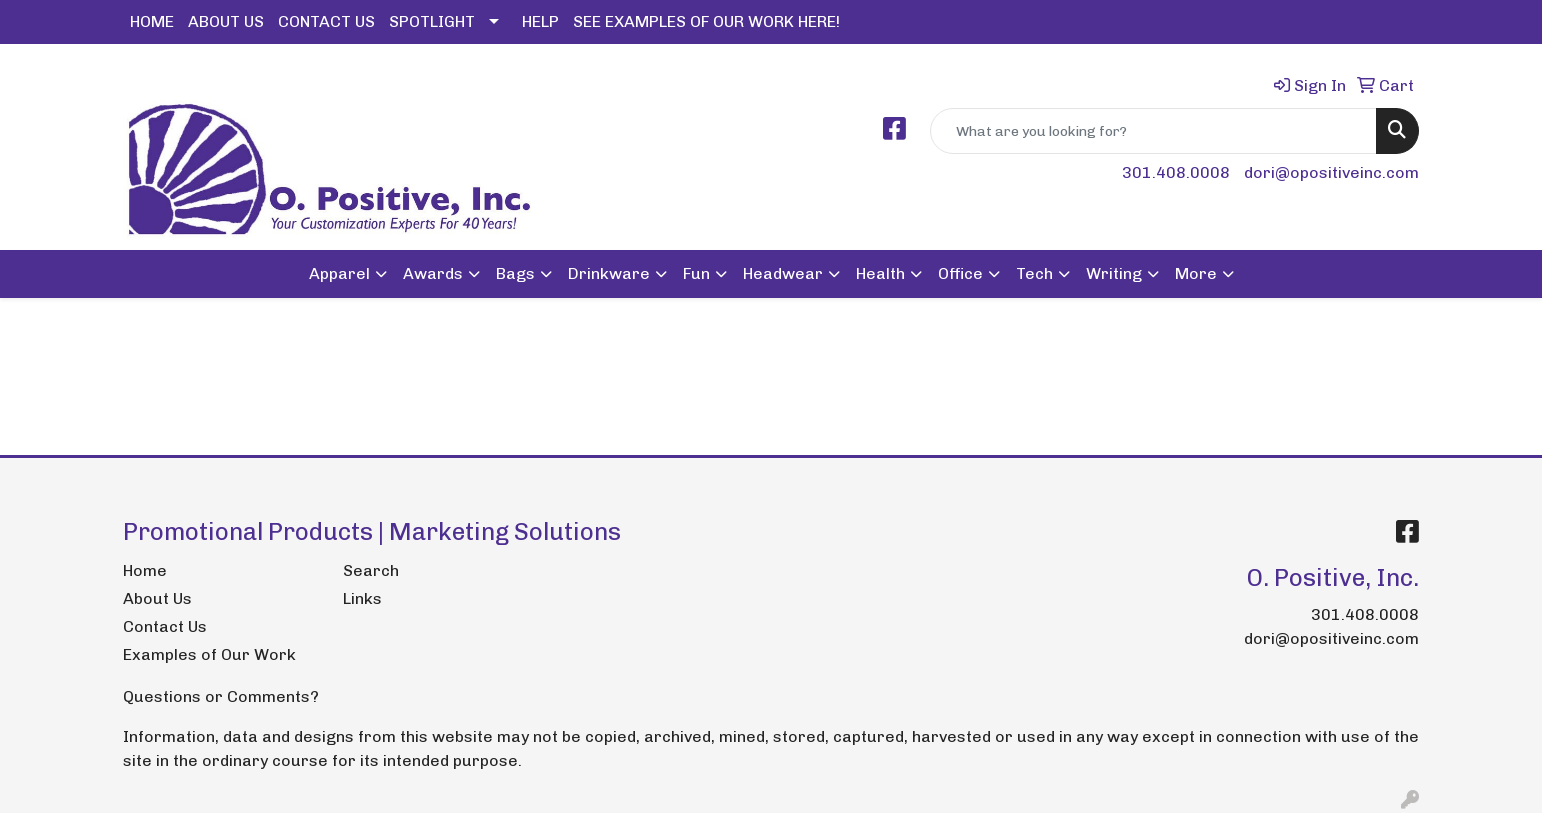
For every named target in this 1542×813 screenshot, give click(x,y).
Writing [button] (1114, 273)
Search (371, 570)
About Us (157, 598)
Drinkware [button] (609, 273)
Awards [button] (433, 273)
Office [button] (960, 273)
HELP (540, 21)
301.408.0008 (1176, 172)
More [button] (1196, 273)
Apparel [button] (339, 273)
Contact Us (165, 626)
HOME (152, 21)
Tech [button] (1034, 273)
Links (362, 598)
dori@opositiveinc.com (1331, 172)
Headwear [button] (783, 273)
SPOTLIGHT (432, 21)
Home (145, 570)
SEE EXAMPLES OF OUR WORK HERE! (706, 21)
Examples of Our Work (209, 654)
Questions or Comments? (221, 696)
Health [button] (880, 273)
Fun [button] (696, 273)
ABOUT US (226, 21)
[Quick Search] (1153, 131)
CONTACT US (326, 21)
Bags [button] (515, 273)
